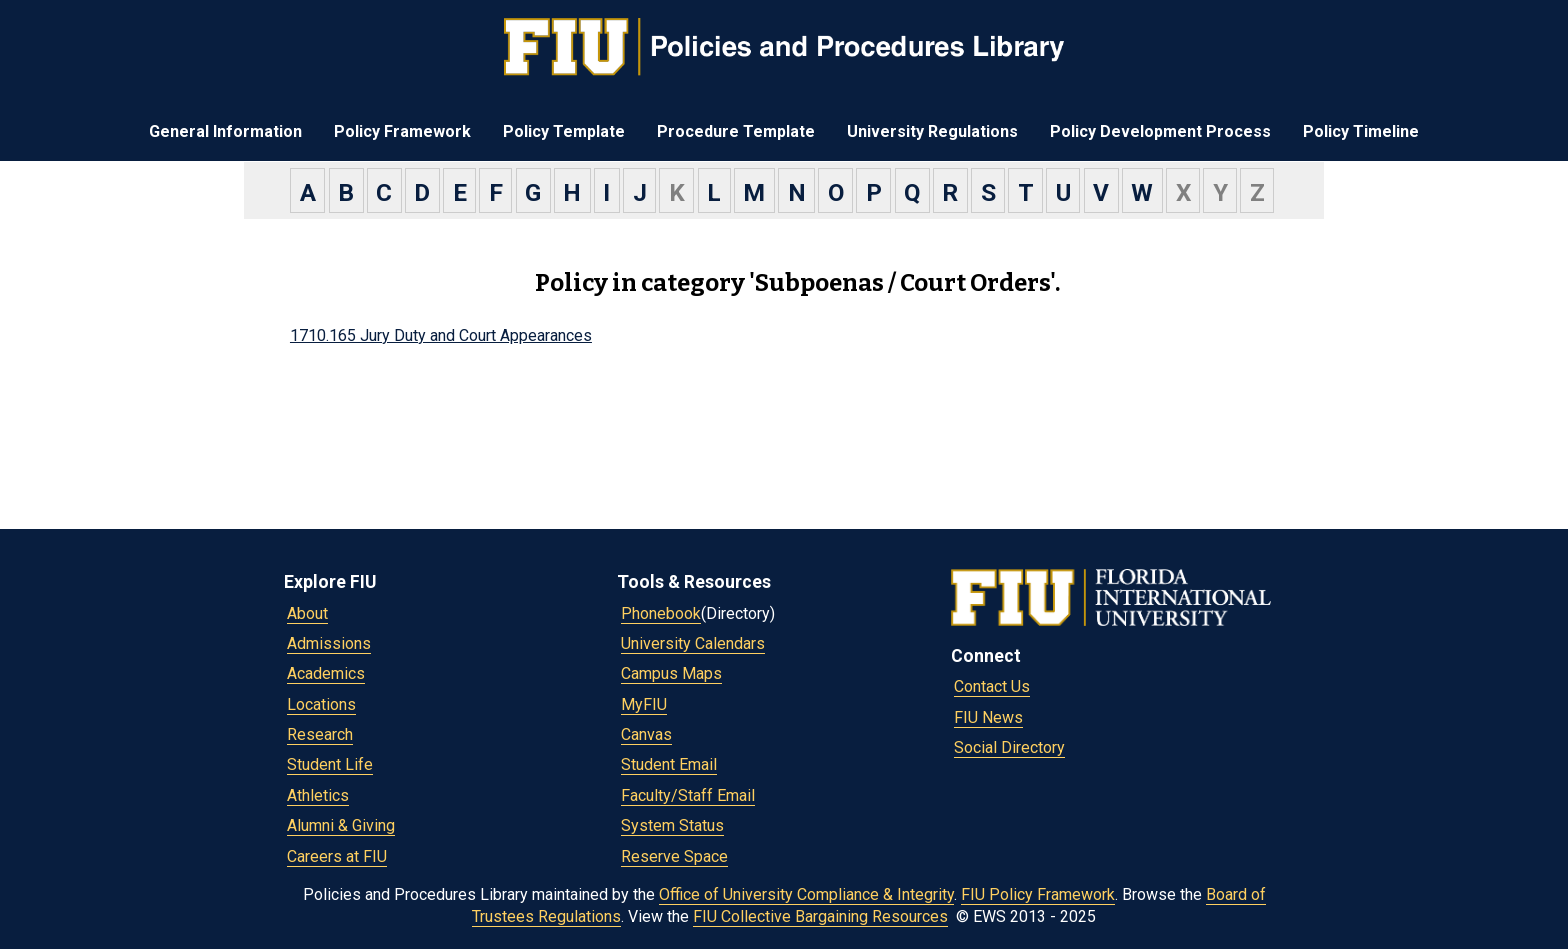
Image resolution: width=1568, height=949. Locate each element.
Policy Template (564, 131)
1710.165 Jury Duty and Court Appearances (441, 335)
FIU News (988, 717)
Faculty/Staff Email (688, 795)
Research (320, 734)
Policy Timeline (1361, 131)
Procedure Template (736, 131)
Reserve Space (674, 856)
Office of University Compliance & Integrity (806, 894)
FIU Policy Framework (1038, 894)
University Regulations (932, 131)
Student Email (669, 764)
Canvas (646, 734)
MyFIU (644, 704)
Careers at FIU (337, 856)
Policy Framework (402, 131)
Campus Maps (671, 673)
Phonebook (661, 613)
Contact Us (992, 686)
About (307, 613)
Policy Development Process (1160, 131)
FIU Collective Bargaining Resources (820, 916)
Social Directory (1009, 747)
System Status (672, 825)
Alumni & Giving (341, 825)
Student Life (330, 764)
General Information (225, 131)
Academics (326, 673)
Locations (321, 704)
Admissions (329, 643)
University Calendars (693, 643)
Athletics (318, 795)
